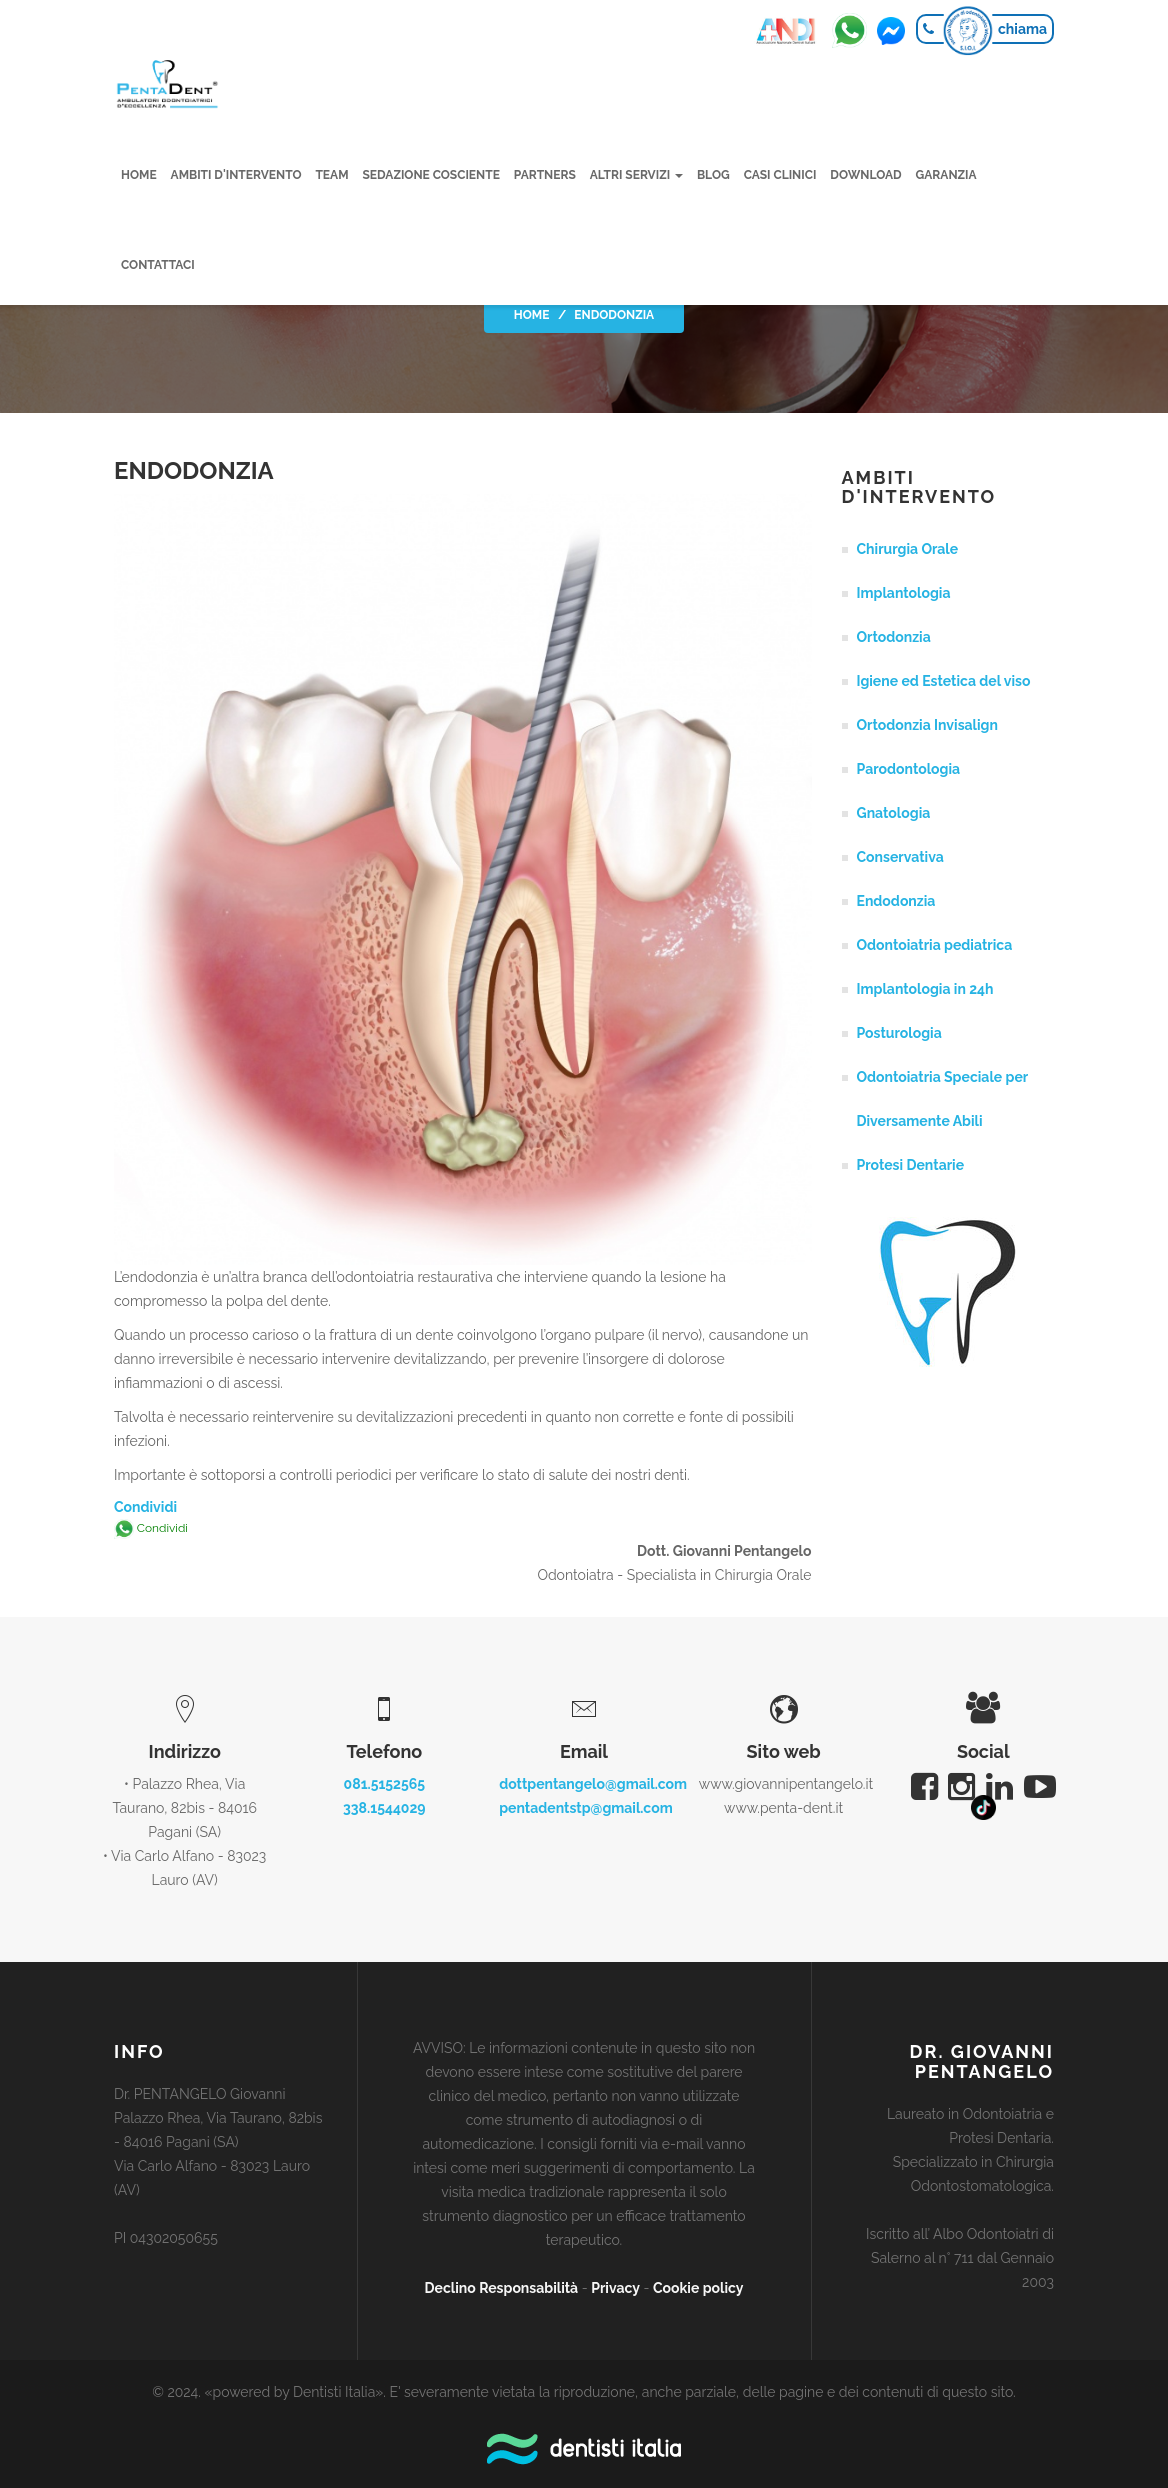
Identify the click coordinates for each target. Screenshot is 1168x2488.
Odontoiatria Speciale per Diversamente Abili (942, 1099)
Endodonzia (896, 901)
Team (332, 175)
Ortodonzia (894, 637)
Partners (545, 175)
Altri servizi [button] (636, 175)
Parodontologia (909, 769)
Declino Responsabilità (502, 2288)
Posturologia (899, 1033)
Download (866, 175)
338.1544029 (384, 1808)
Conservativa (900, 857)
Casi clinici (780, 175)
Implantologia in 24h (925, 989)
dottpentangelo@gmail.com (593, 1784)
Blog (713, 175)
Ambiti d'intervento (236, 175)
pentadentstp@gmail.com (586, 1808)
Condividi (145, 1507)
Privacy (615, 2288)
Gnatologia (894, 813)
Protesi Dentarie (911, 1165)
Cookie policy (698, 2288)
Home (139, 175)
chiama (1022, 29)
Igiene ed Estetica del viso (944, 681)
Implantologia (904, 593)
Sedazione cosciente (431, 175)
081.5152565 (384, 1784)
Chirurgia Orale (908, 549)
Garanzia (946, 175)
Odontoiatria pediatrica (935, 945)
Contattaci (158, 265)
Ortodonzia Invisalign (927, 725)
